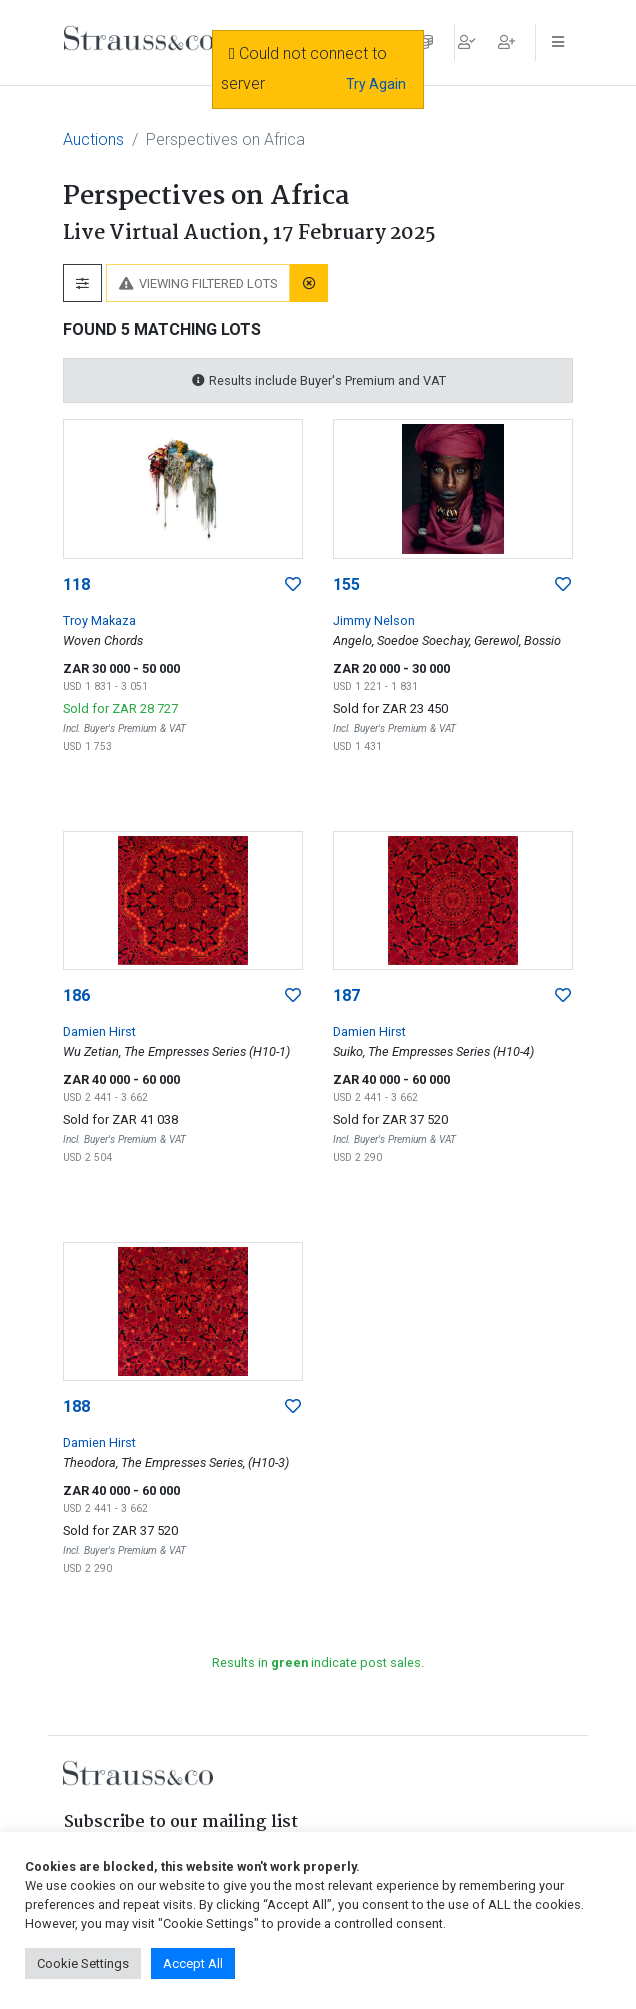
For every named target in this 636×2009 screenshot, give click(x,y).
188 (76, 1406)
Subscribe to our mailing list (181, 1822)
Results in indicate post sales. (318, 1662)
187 (346, 995)
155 (346, 584)
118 (76, 584)
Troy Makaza (99, 620)
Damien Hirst (99, 1031)
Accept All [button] (193, 1963)
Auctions (93, 139)
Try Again (376, 84)
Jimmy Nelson (374, 620)
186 (76, 995)
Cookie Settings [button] (83, 1963)
